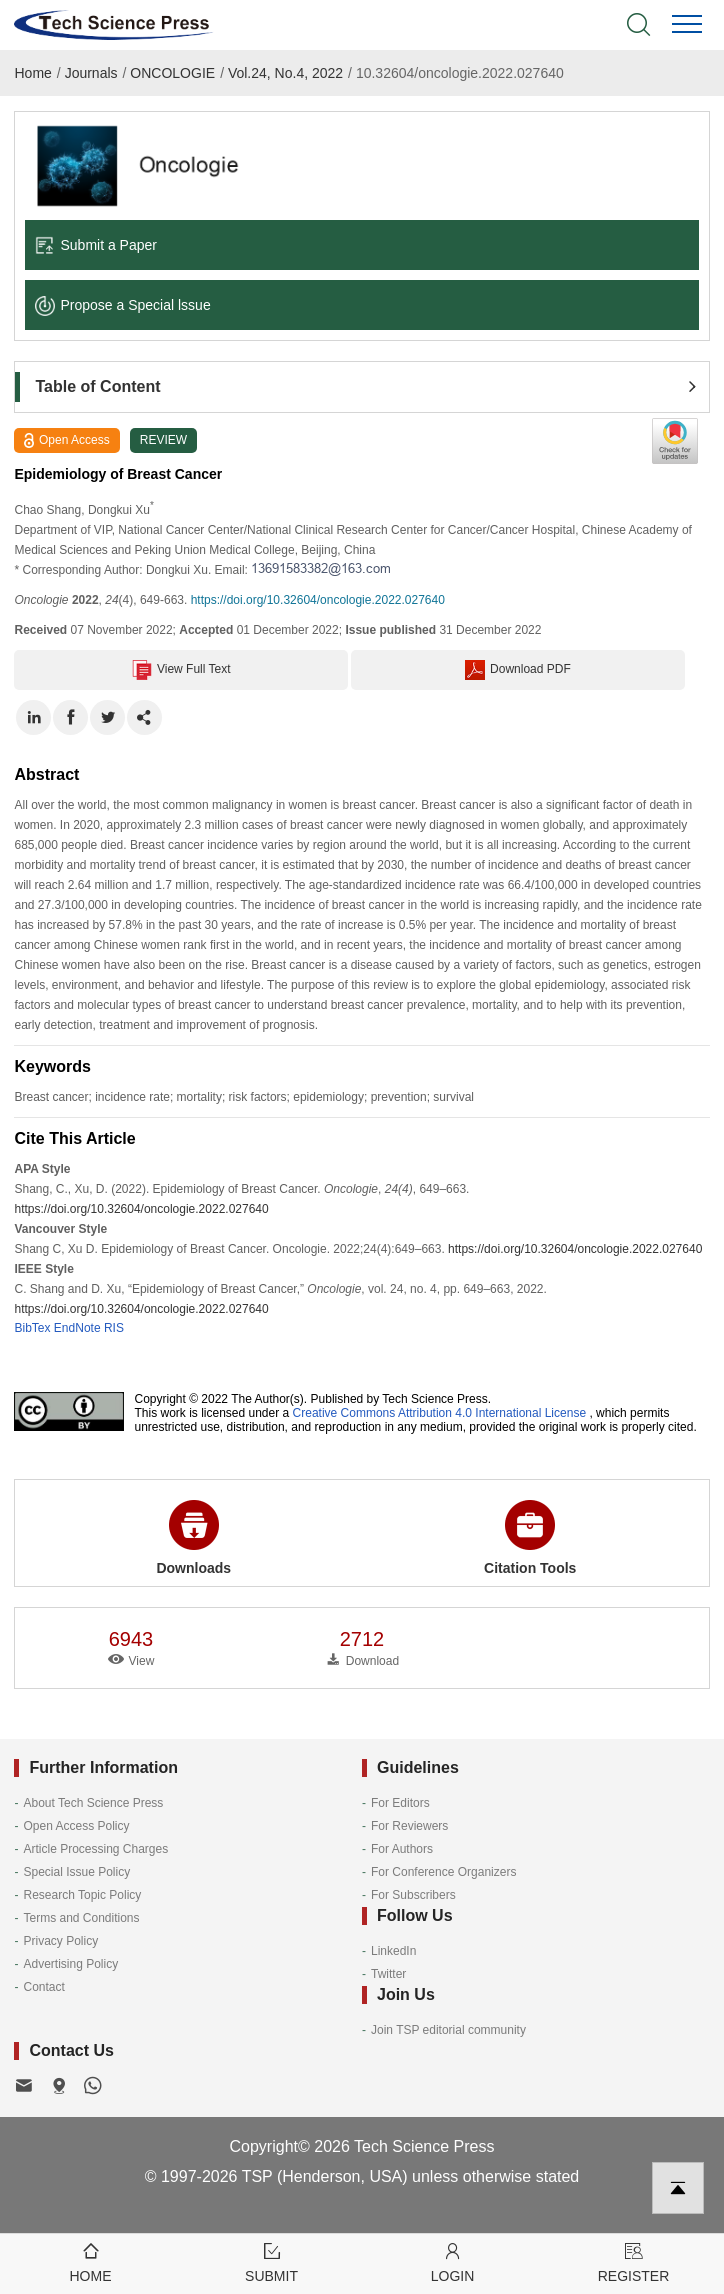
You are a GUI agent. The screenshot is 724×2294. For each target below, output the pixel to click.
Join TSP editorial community (448, 2030)
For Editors (400, 1803)
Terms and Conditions (81, 1918)
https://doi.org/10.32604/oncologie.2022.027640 (318, 600)
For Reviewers (409, 1826)
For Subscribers (413, 1895)
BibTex (32, 1328)
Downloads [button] (193, 1538)
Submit (271, 2261)
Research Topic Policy (82, 1895)
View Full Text (181, 670)
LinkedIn (393, 1951)
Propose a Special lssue (122, 305)
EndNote (77, 1328)
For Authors (402, 1849)
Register (633, 2261)
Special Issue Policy (76, 1872)
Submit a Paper (96, 245)
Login (452, 2261)
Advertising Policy (70, 1964)
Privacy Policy (60, 1941)
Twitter (388, 1974)
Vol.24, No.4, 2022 (285, 73)
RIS (114, 1328)
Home (32, 73)
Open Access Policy (76, 1826)
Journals (91, 73)
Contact (43, 1987)
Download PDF (518, 670)
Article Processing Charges (95, 1849)
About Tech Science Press (93, 1803)
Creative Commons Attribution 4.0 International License (440, 1413)
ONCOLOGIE (172, 73)
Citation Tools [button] (530, 1538)
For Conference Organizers (443, 1872)
